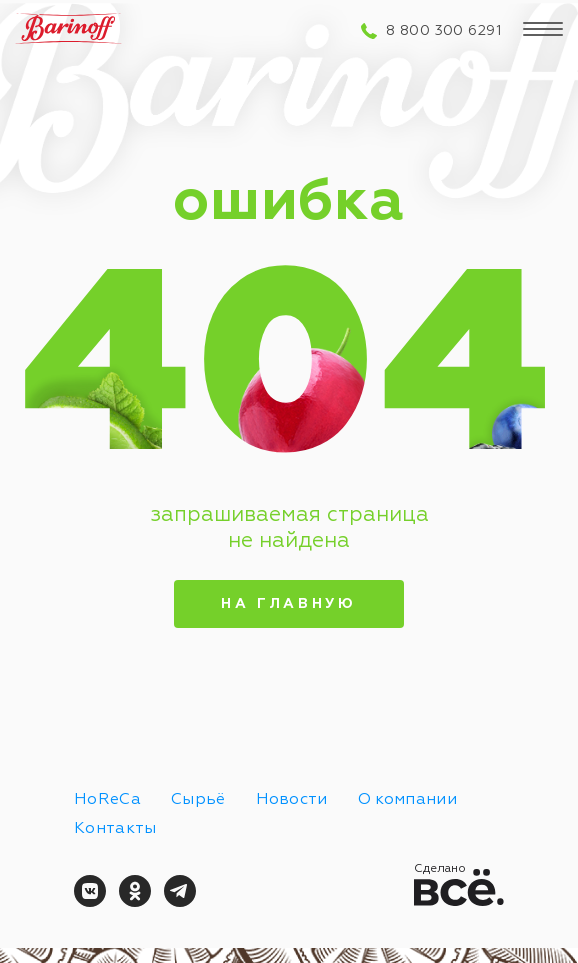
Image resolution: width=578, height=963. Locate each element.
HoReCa (107, 800)
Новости (292, 800)
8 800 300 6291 (443, 31)
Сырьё (198, 800)
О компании (407, 800)
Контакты (115, 829)
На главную (288, 604)
